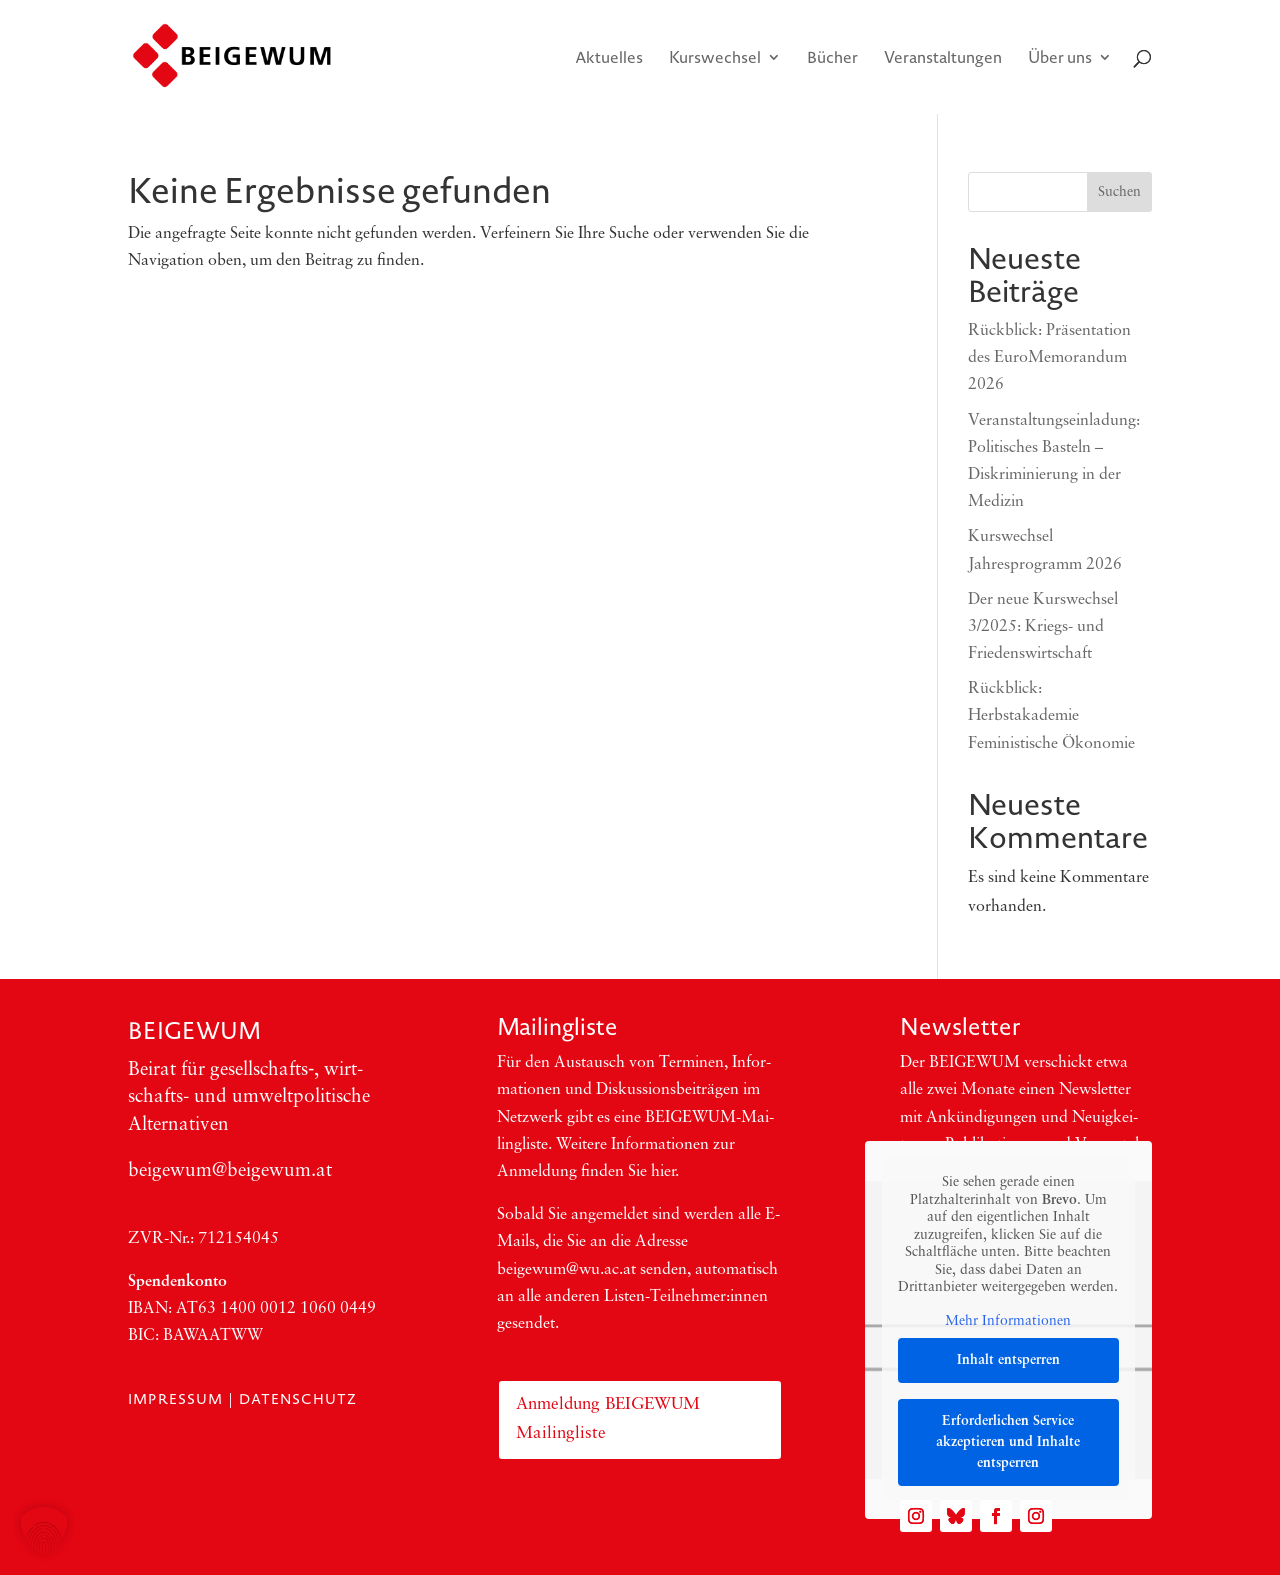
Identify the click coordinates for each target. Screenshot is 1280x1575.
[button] (44, 1531)
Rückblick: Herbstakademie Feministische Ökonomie (1051, 716)
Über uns (1060, 59)
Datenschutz (298, 1399)
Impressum (175, 1399)
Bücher (832, 59)
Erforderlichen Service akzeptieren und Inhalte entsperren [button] (1009, 1442)
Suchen (1119, 192)
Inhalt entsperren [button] (1008, 1360)
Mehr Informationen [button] (1009, 1321)
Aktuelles (609, 59)
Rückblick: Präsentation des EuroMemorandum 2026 (1049, 358)
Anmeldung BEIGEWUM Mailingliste (608, 1419)
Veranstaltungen (943, 59)
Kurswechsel (715, 59)
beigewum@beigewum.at (230, 1171)
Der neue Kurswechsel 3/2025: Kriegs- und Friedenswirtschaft (1043, 627)
